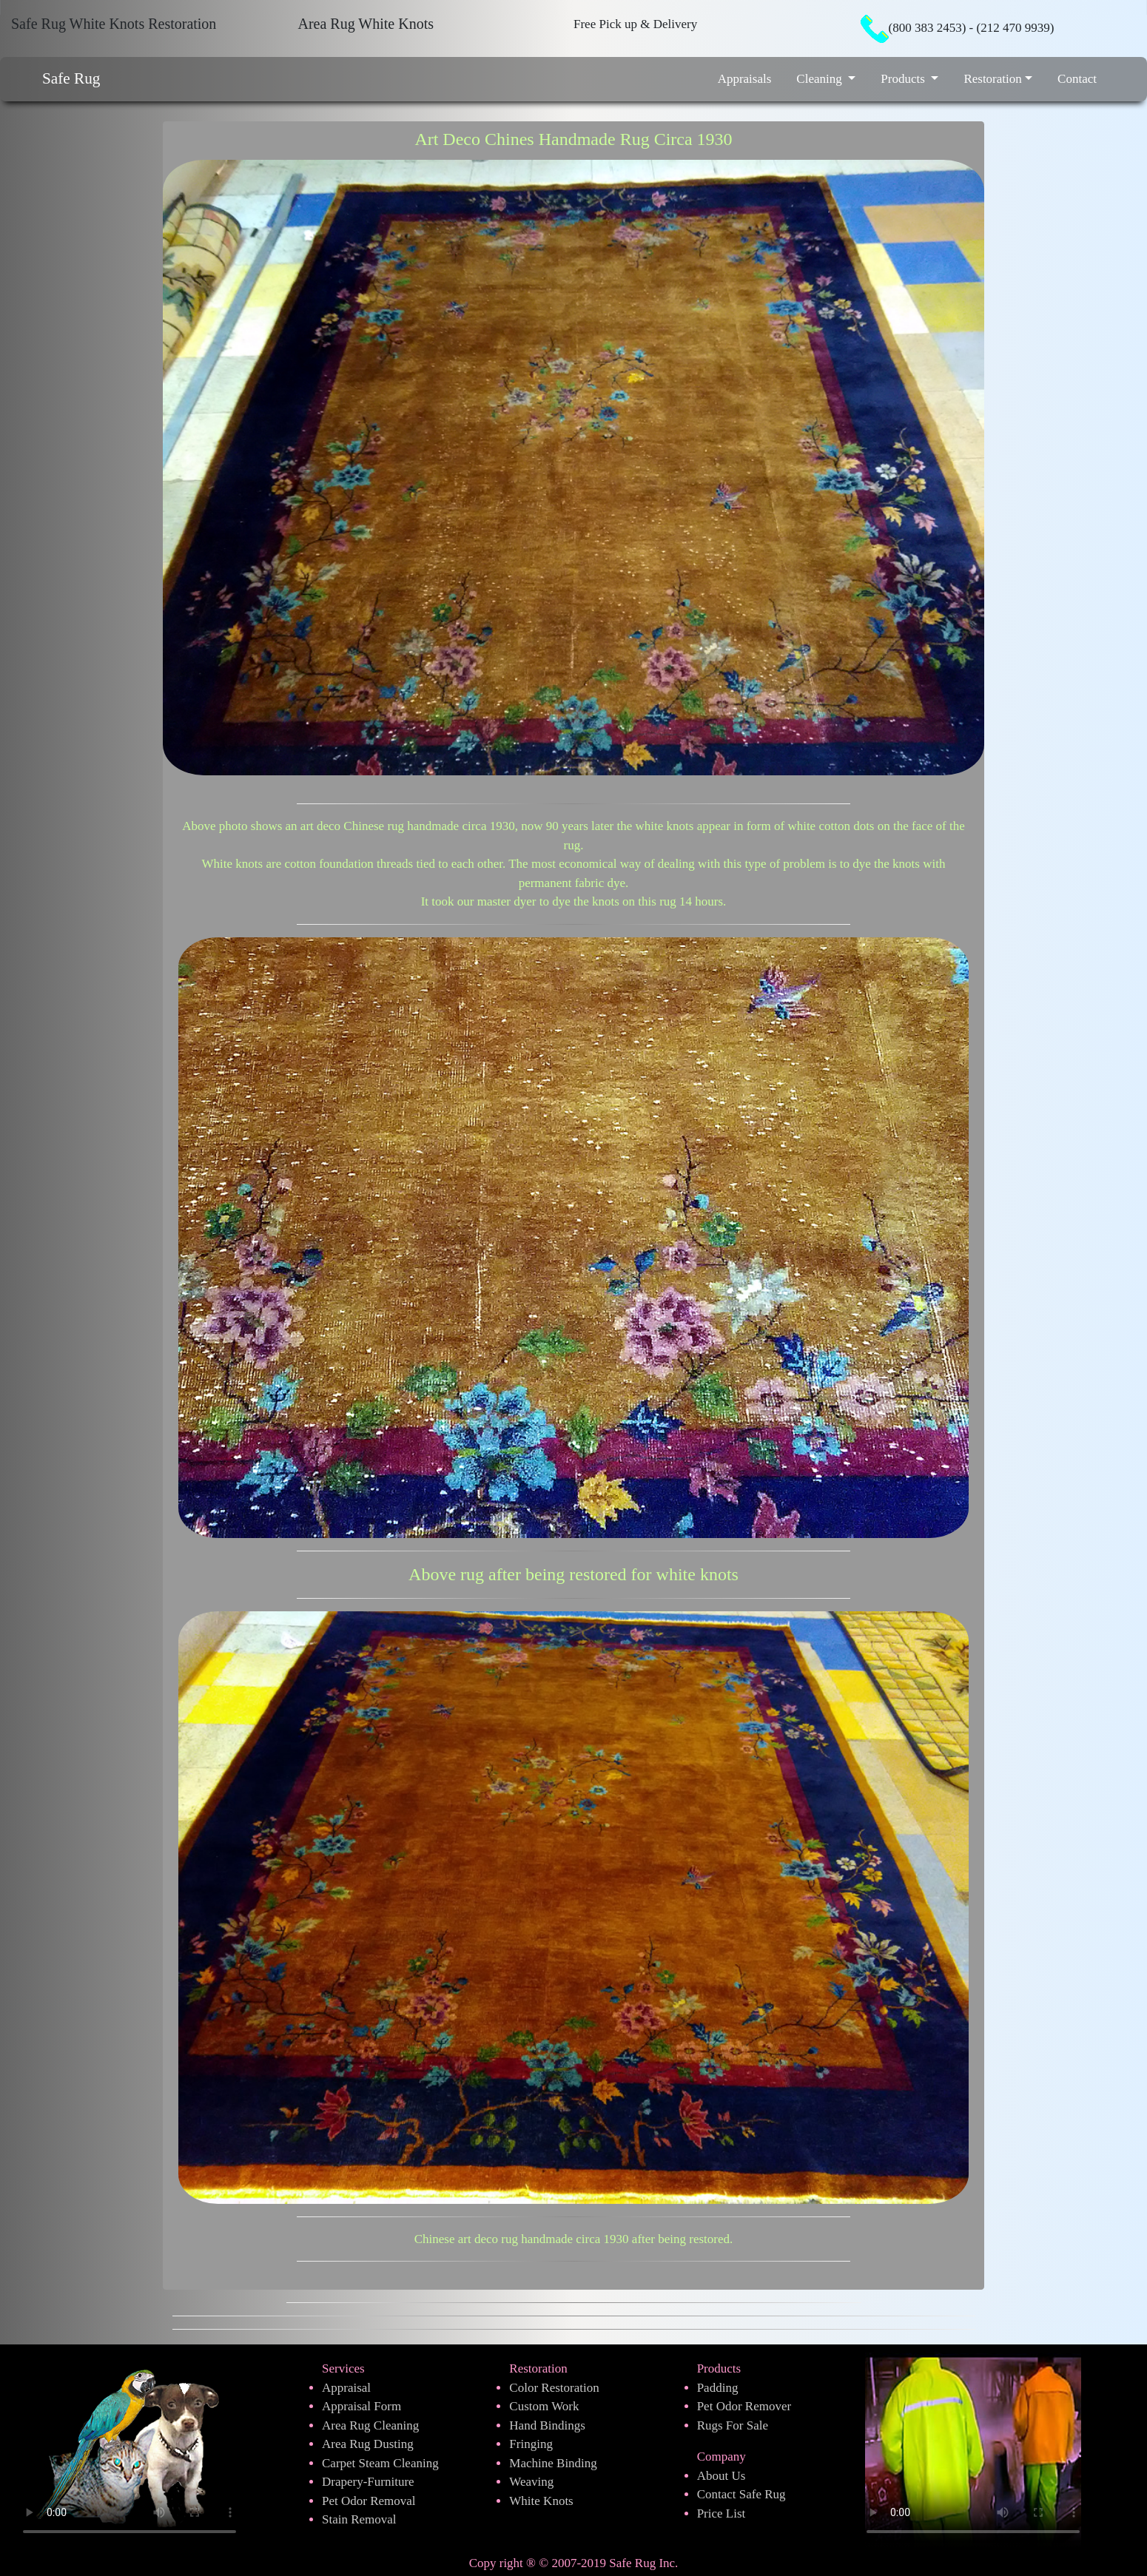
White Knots (541, 2501)
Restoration (992, 79)
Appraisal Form (361, 2406)
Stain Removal (359, 2519)
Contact (1077, 79)
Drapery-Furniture (368, 2482)
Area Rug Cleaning (370, 2425)
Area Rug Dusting (368, 2444)
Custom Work (544, 2406)
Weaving (531, 2482)
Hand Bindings (547, 2425)
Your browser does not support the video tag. (973, 2446)
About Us (721, 2476)
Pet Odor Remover (744, 2406)
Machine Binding (553, 2463)
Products (904, 79)
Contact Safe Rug (741, 2494)
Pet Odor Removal (369, 2501)
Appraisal (346, 2388)
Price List (721, 2513)
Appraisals (745, 79)
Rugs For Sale (732, 2425)
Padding (718, 2388)
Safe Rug (71, 78)
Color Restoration (554, 2388)
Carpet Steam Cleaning (380, 2463)
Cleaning (820, 79)
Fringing (531, 2444)
